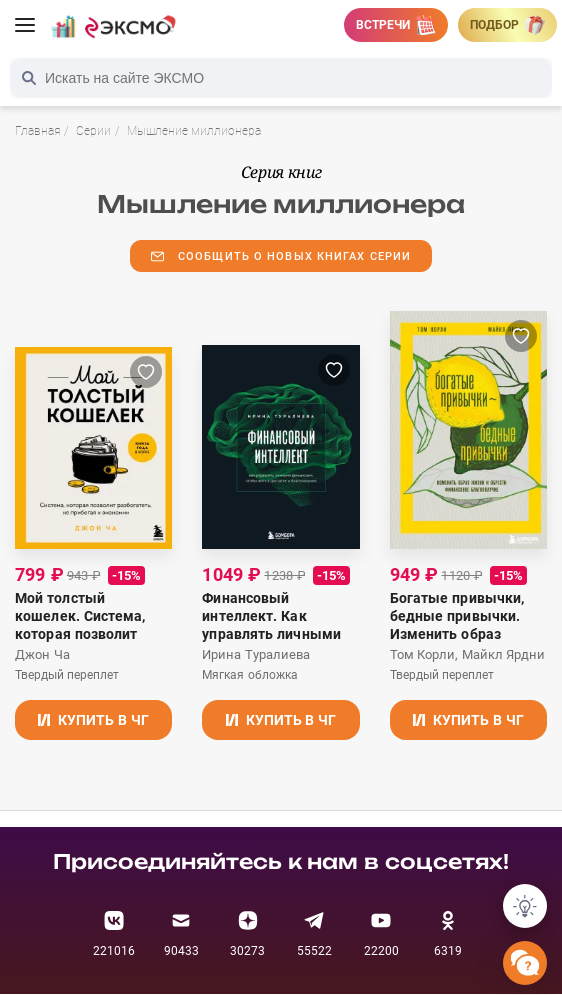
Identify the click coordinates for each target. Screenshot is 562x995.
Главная (37, 131)
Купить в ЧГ (93, 720)
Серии (93, 131)
